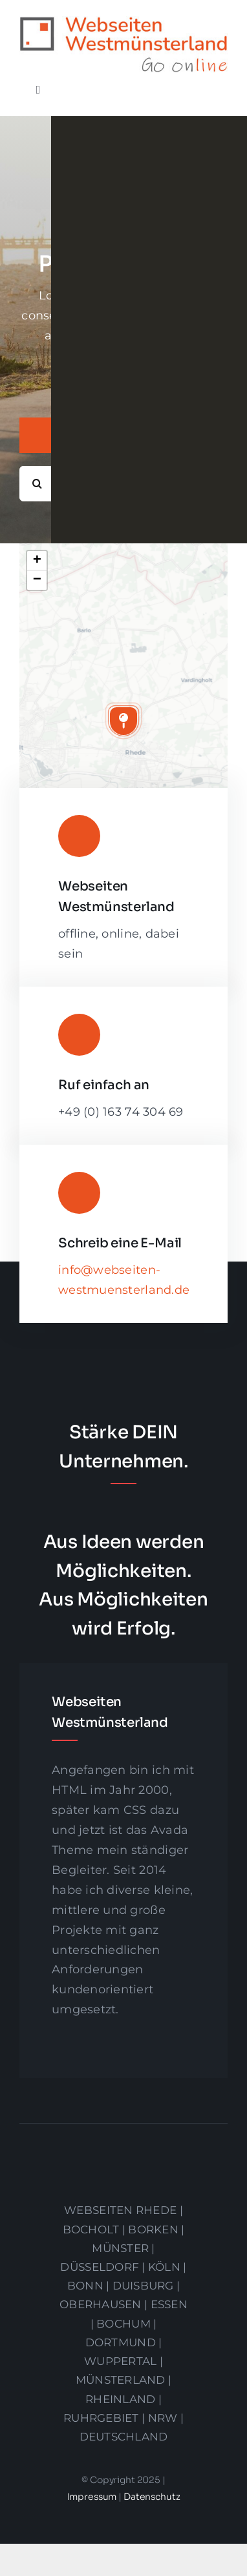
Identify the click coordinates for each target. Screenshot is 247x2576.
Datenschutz (152, 2496)
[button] (123, 720)
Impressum (93, 2496)
